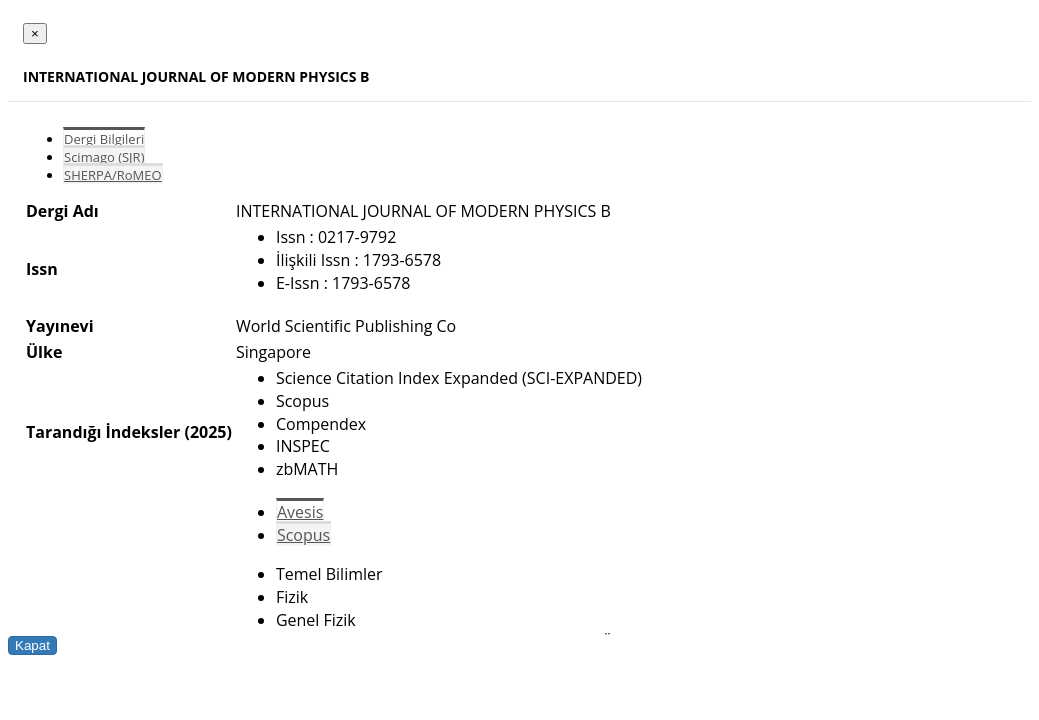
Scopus (303, 535)
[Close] (35, 33)
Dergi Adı (62, 211)
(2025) (207, 432)
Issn (42, 269)
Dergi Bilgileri (104, 139)
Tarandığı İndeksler (103, 432)
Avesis (300, 512)
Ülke (44, 352)
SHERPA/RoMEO (113, 175)
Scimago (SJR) (104, 157)
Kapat (32, 645)
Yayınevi (60, 326)
